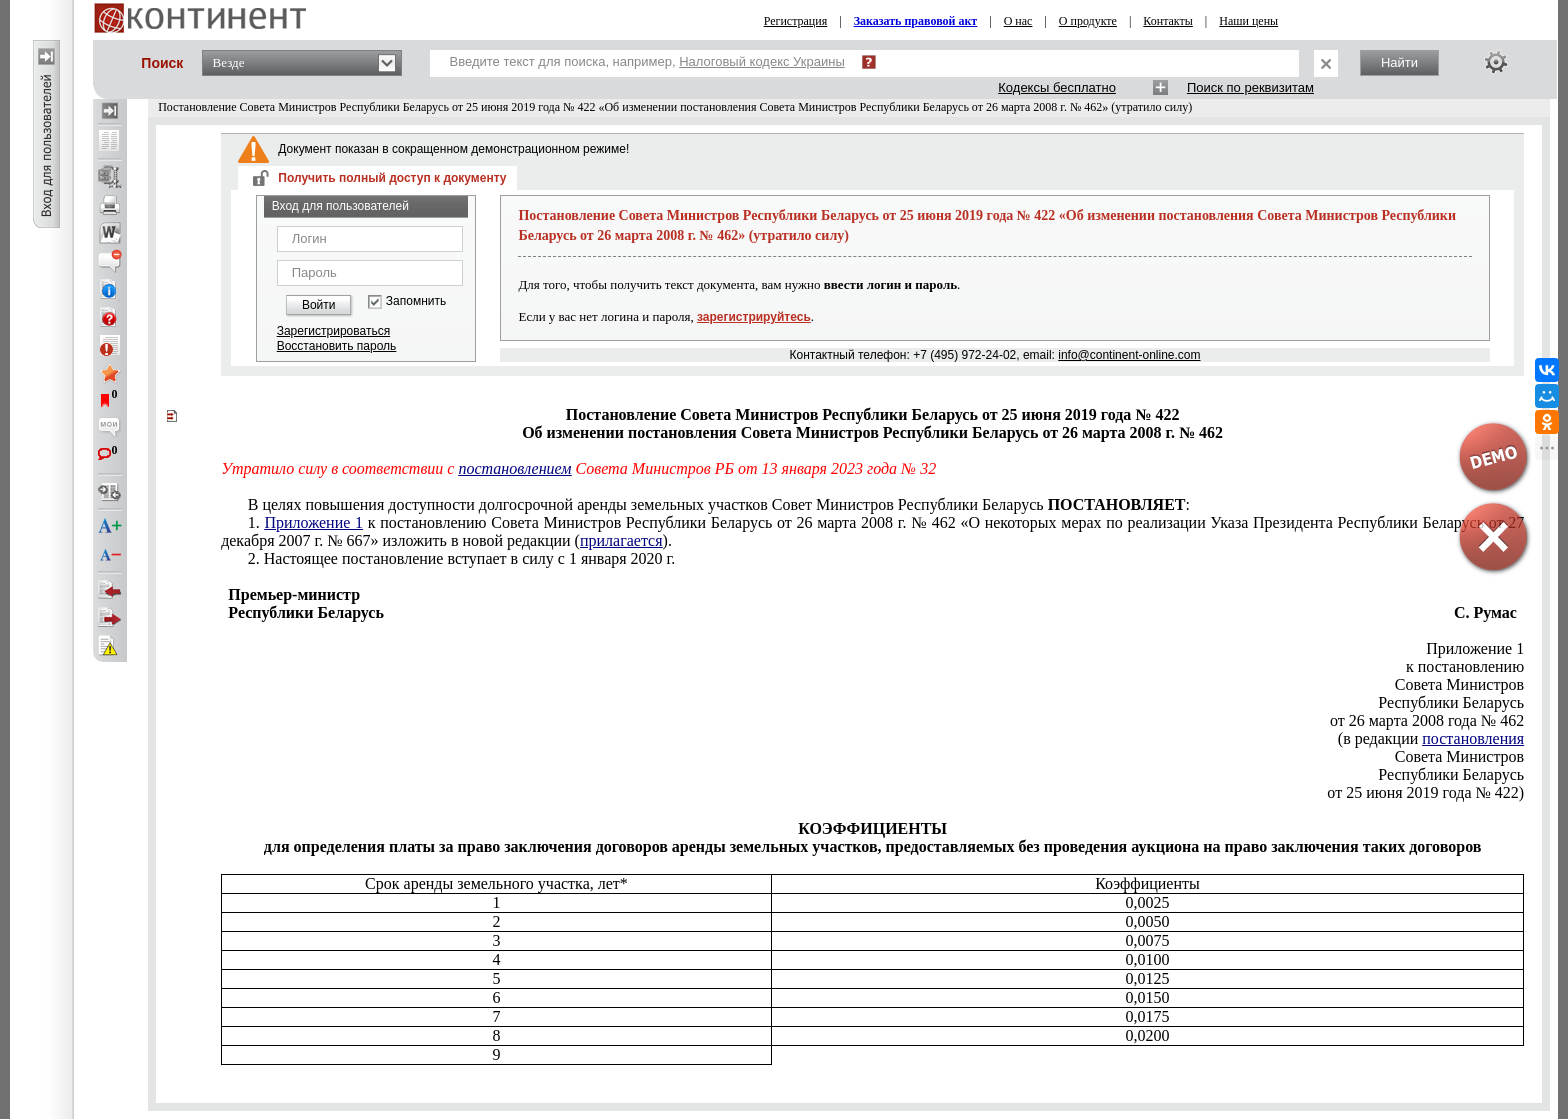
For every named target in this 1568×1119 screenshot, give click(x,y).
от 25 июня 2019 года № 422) (1425, 792)
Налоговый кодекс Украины (762, 61)
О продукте (1088, 21)
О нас (1018, 21)
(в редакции (1431, 738)
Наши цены (1248, 21)
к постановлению (1465, 666)
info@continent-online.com (1129, 355)
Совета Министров (1459, 684)
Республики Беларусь (1451, 702)
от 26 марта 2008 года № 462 (1427, 720)
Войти (319, 305)
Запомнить (416, 301)
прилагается (621, 540)
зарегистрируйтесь (754, 317)
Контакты (1168, 21)
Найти (1399, 62)
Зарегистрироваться (333, 331)
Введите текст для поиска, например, (647, 61)
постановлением (514, 468)
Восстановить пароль (337, 346)
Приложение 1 (313, 522)
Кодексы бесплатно (1057, 87)
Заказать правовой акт (916, 21)
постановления (1473, 738)
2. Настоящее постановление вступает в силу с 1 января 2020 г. (462, 558)
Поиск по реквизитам (1250, 87)
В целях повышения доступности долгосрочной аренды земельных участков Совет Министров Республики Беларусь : (719, 504)
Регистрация (796, 21)
